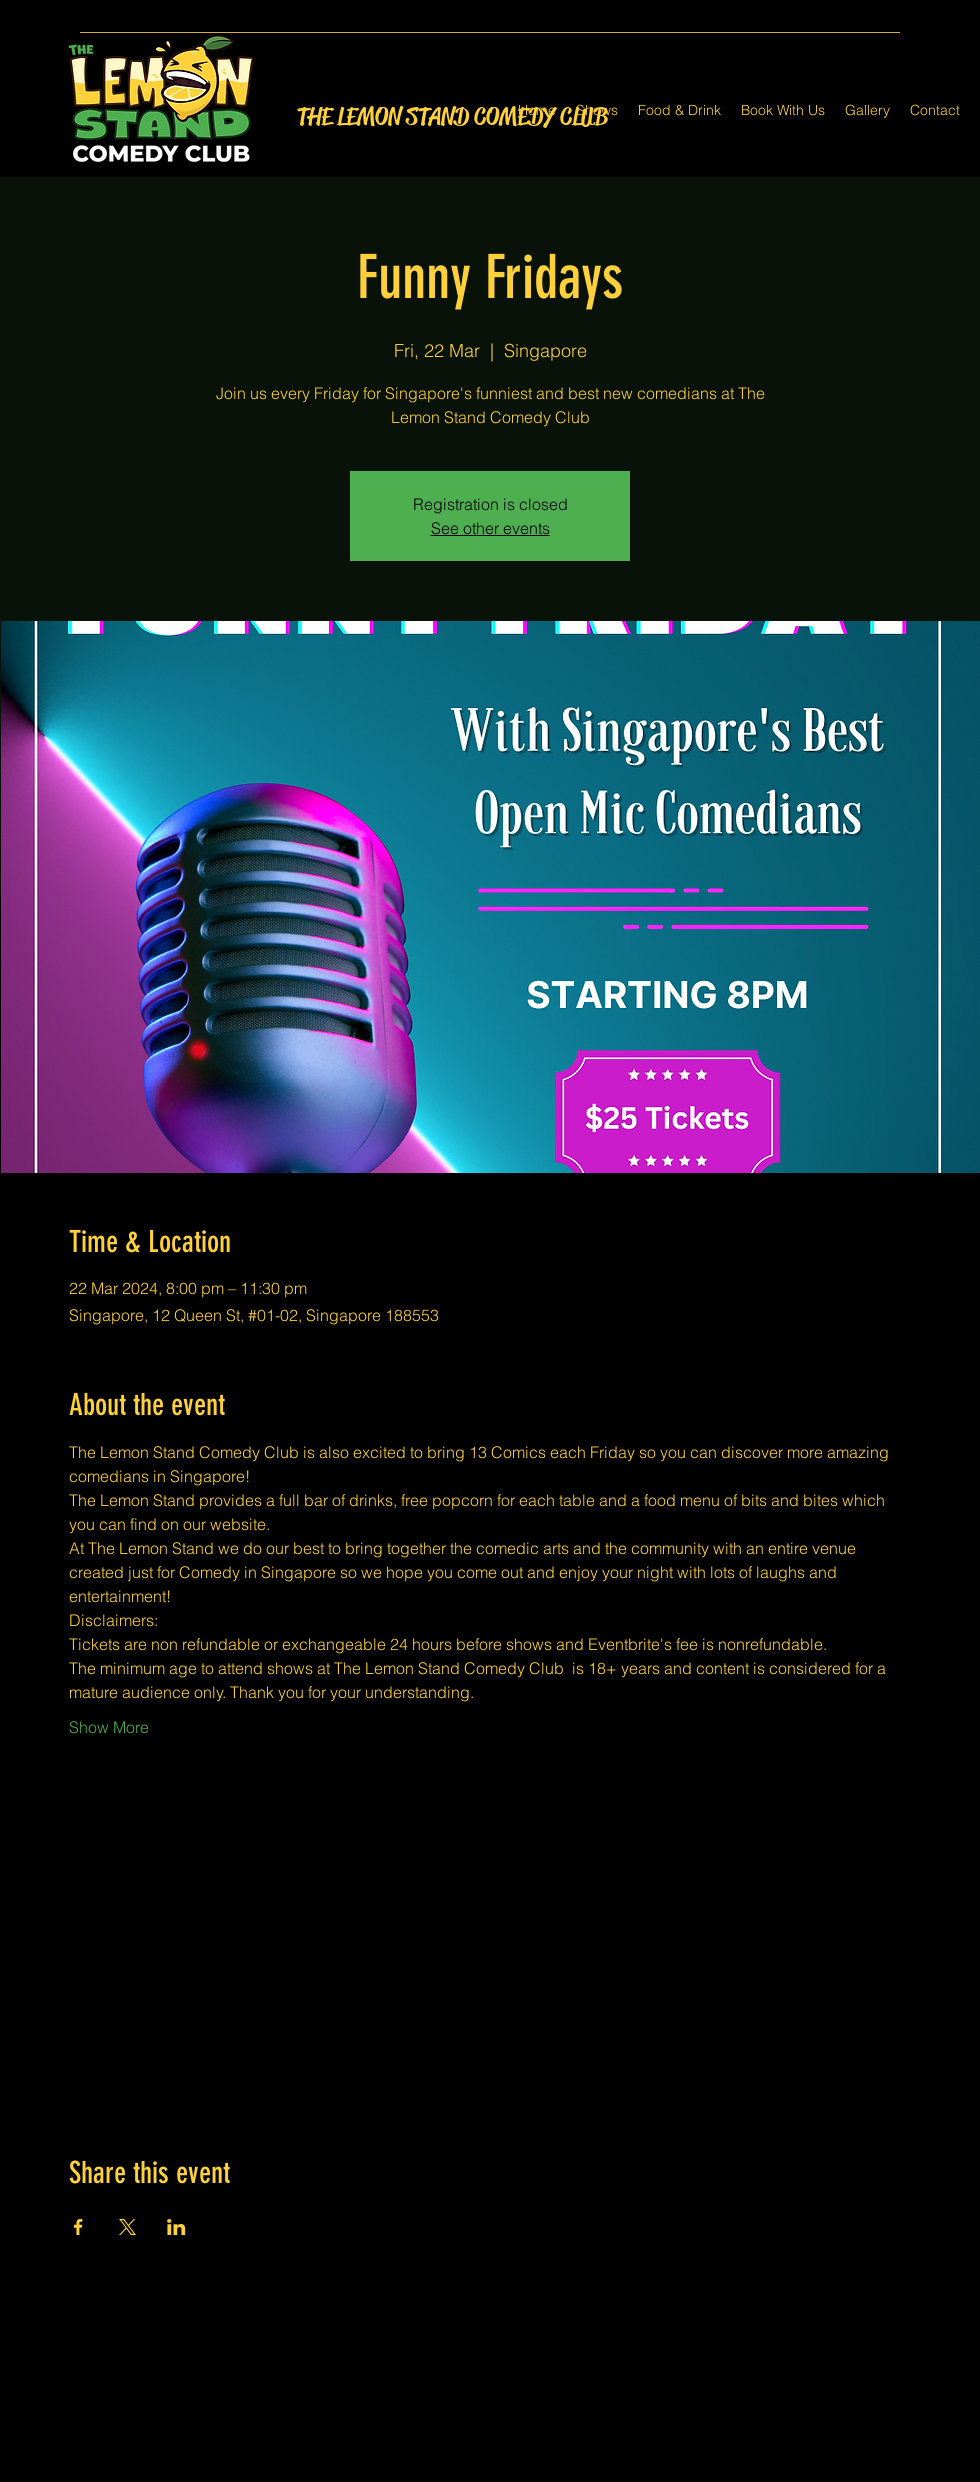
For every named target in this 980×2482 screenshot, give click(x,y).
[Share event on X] (127, 2227)
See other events (490, 528)
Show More (109, 1727)
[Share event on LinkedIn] (176, 2227)
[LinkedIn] (520, 2470)
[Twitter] (490, 2470)
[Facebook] (460, 2470)
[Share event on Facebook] (78, 2227)
